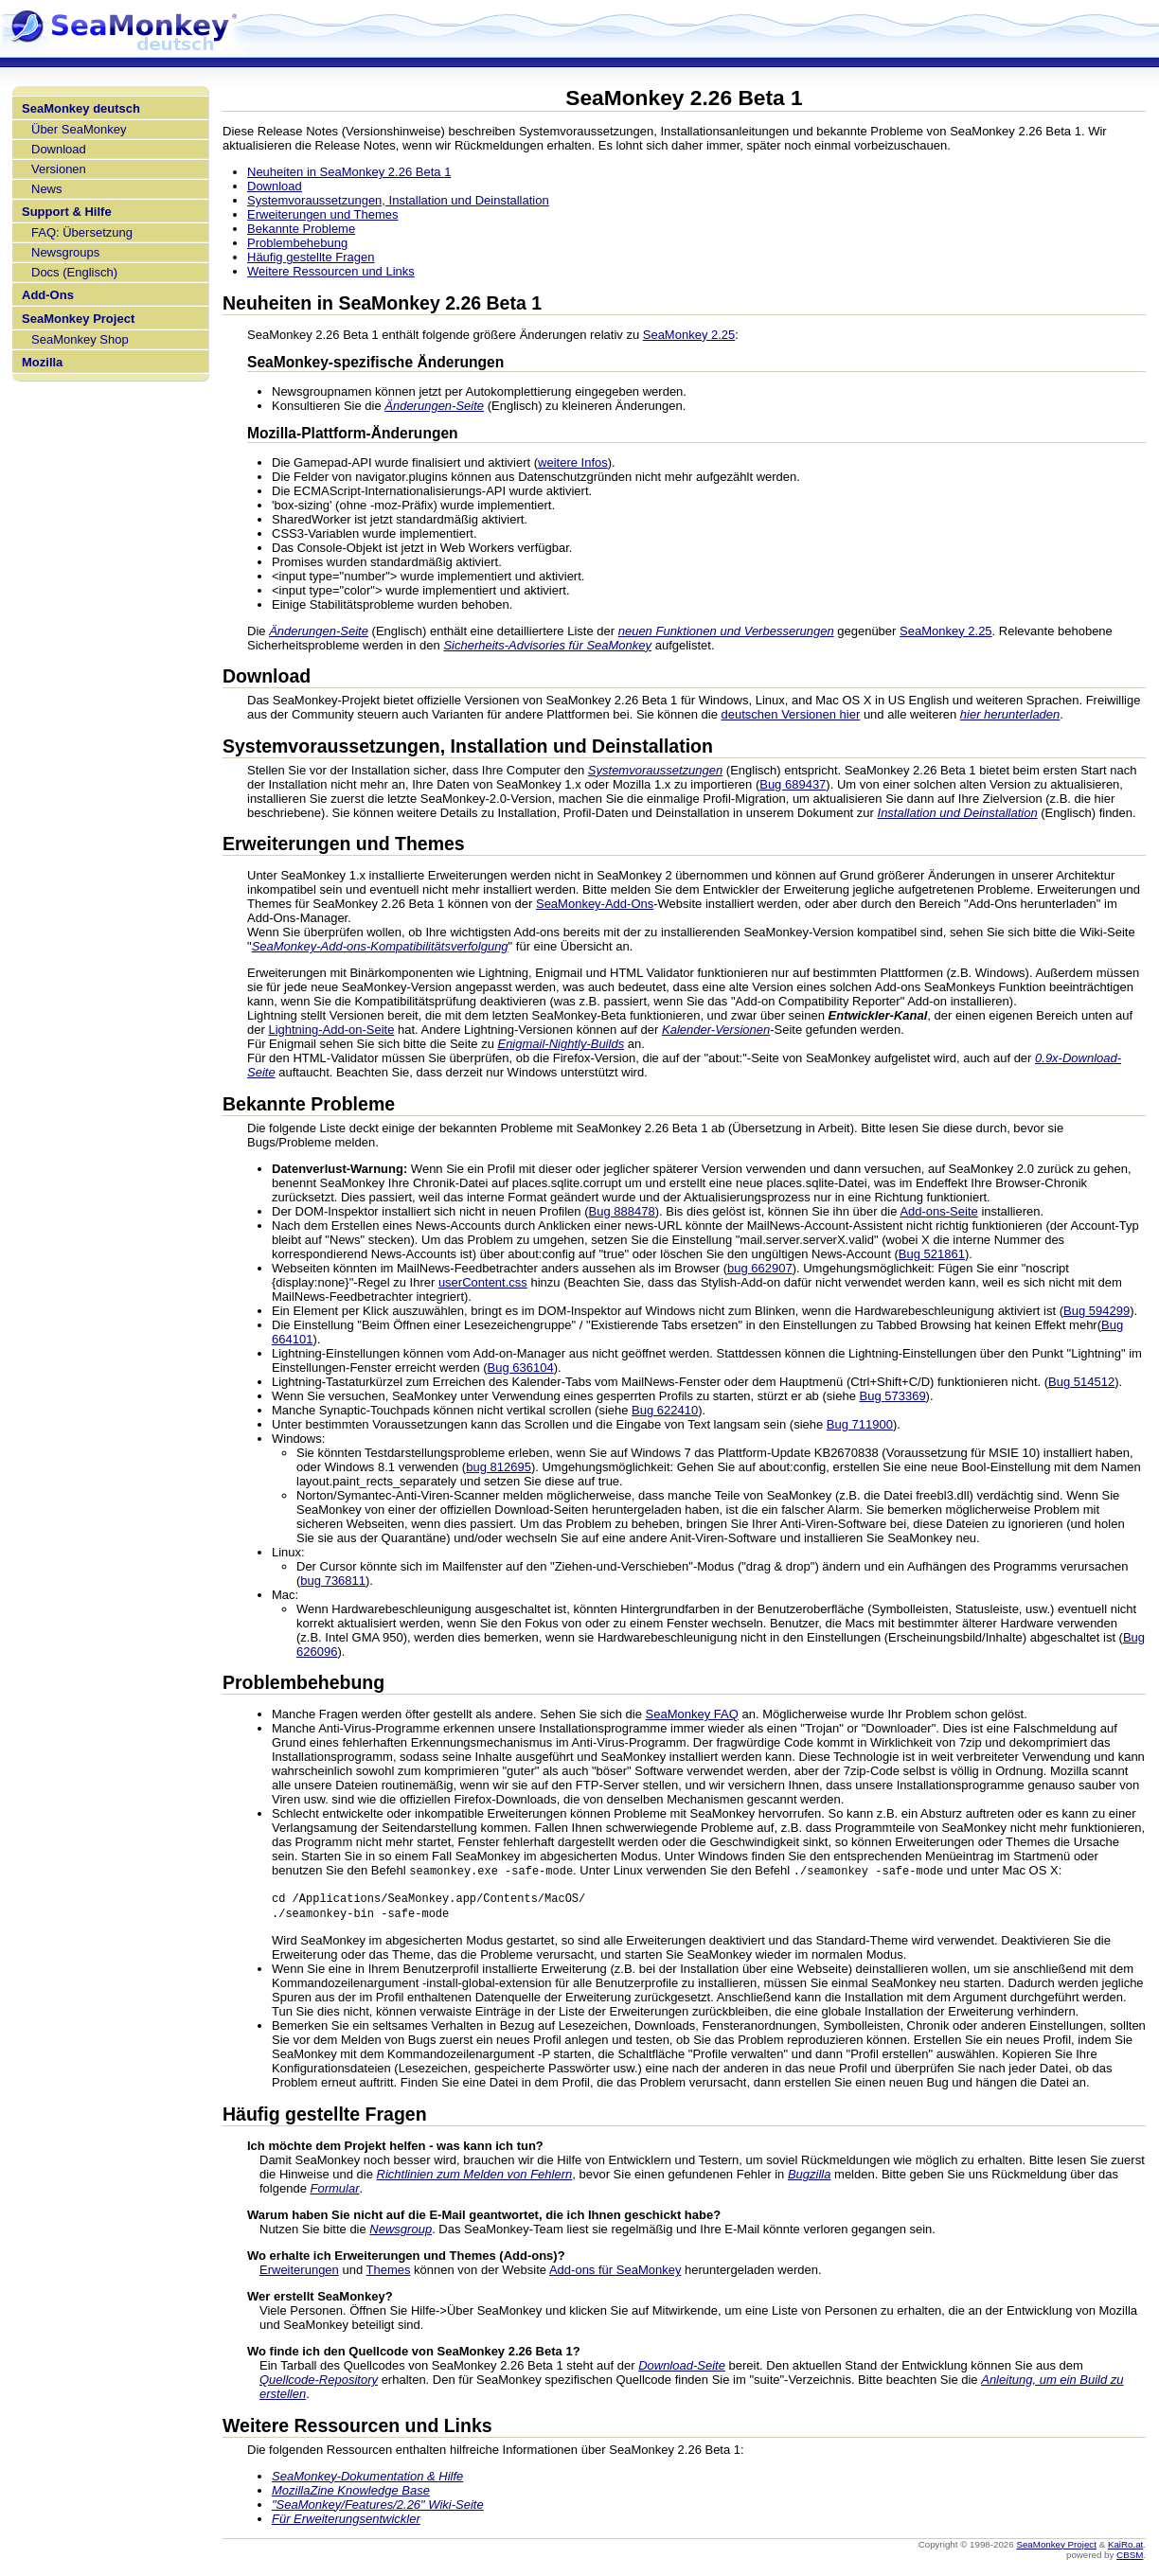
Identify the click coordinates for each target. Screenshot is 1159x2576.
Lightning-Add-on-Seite (331, 1029)
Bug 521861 (932, 1254)
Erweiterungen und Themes (322, 214)
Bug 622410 (665, 1410)
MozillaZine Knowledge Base (351, 2493)
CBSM (1129, 2557)
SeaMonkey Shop (80, 339)
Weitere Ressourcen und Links (331, 271)
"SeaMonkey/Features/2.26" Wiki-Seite (378, 2507)
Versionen (58, 169)
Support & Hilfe (67, 211)
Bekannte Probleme (301, 229)
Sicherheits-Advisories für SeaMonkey (547, 645)
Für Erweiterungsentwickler (346, 2521)
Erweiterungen (299, 2272)
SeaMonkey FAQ (692, 1714)
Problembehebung (297, 243)
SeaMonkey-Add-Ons (594, 904)
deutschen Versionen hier (791, 714)
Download (58, 149)
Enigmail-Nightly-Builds (560, 1044)
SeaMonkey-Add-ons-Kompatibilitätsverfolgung (380, 946)
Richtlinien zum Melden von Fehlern (475, 2177)
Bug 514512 (1081, 1382)
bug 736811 (333, 1580)
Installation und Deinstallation (958, 813)
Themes (388, 2272)
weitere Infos (573, 462)
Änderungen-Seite (434, 406)
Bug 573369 (892, 1396)
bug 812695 (498, 1467)
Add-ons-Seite (938, 1211)
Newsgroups (65, 252)
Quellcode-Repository (318, 2382)
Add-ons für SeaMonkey (615, 2272)
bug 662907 (760, 1268)
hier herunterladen (1010, 714)
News (46, 189)
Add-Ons (48, 295)
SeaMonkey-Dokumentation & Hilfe (367, 2479)
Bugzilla (809, 2177)
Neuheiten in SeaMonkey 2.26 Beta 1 (349, 172)
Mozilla (42, 362)
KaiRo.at (1125, 2547)
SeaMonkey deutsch (81, 108)
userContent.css (482, 1282)
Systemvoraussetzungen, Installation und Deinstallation (398, 200)
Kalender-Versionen (716, 1029)
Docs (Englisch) (74, 272)
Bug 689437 (792, 784)
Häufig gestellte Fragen (310, 257)
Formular (335, 2191)
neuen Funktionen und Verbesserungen (726, 631)
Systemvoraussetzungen (655, 770)
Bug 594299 (1096, 1311)
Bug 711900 (860, 1424)
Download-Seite (681, 2368)
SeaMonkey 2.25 (689, 335)
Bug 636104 (521, 1367)
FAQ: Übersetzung (82, 232)
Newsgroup (400, 2232)
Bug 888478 (622, 1211)
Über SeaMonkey (78, 129)
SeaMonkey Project (78, 318)
